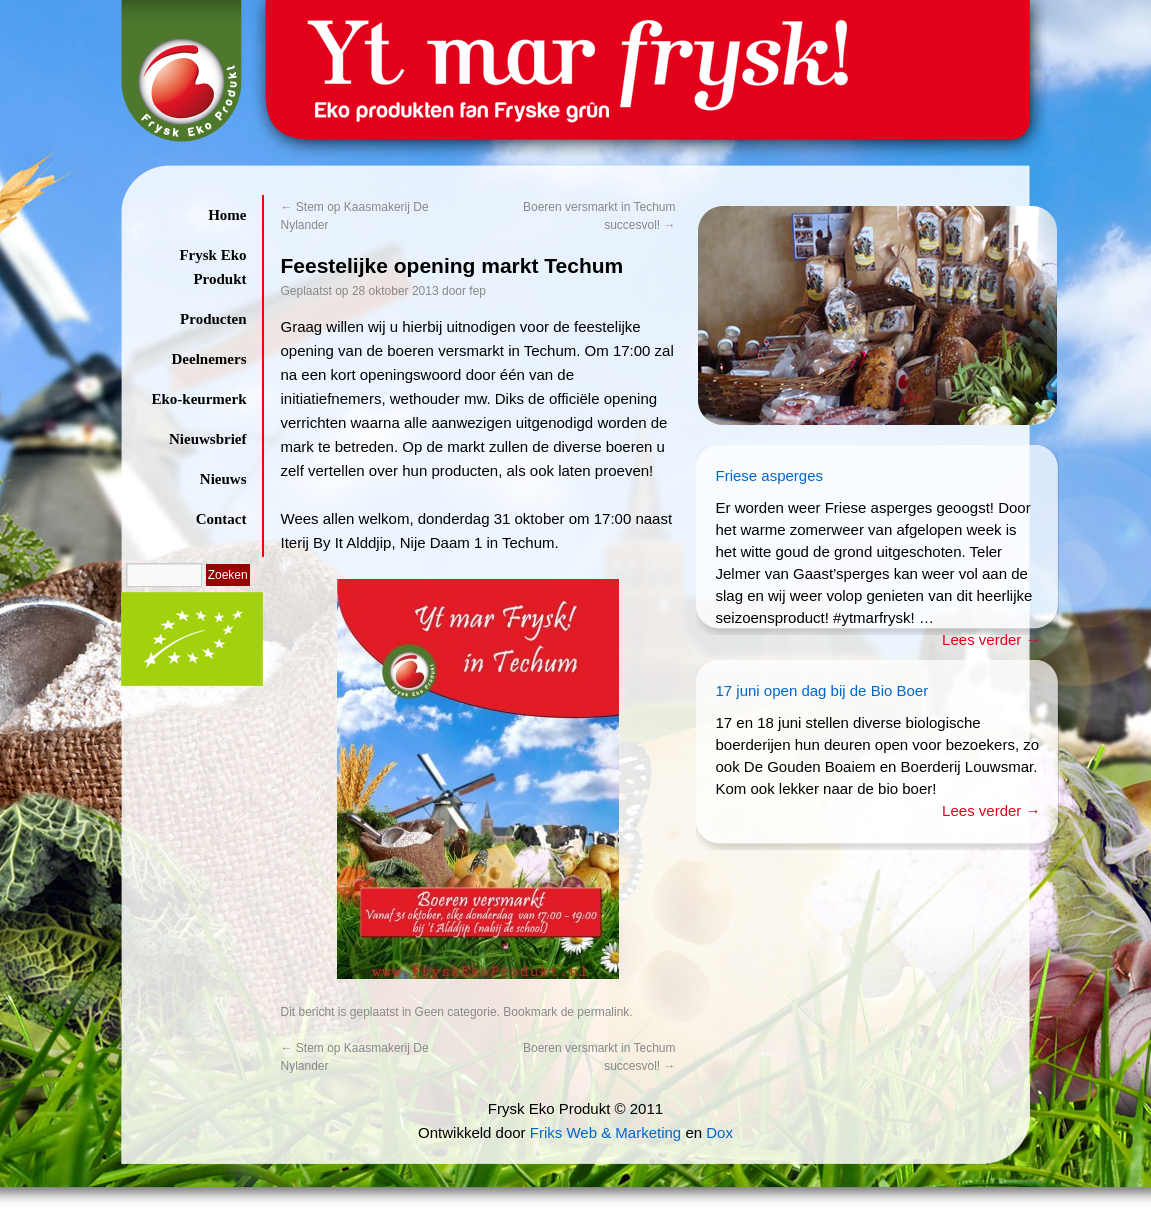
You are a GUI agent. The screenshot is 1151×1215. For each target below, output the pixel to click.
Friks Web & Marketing (605, 1132)
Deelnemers (209, 359)
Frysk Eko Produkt (212, 267)
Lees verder (991, 639)
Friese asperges (770, 475)
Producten (213, 319)
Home (227, 215)
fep (477, 291)
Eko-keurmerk (199, 399)
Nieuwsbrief (208, 439)
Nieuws (223, 479)
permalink (603, 1012)
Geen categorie (456, 1012)
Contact (221, 519)
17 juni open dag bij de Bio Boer (822, 690)
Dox (719, 1132)
